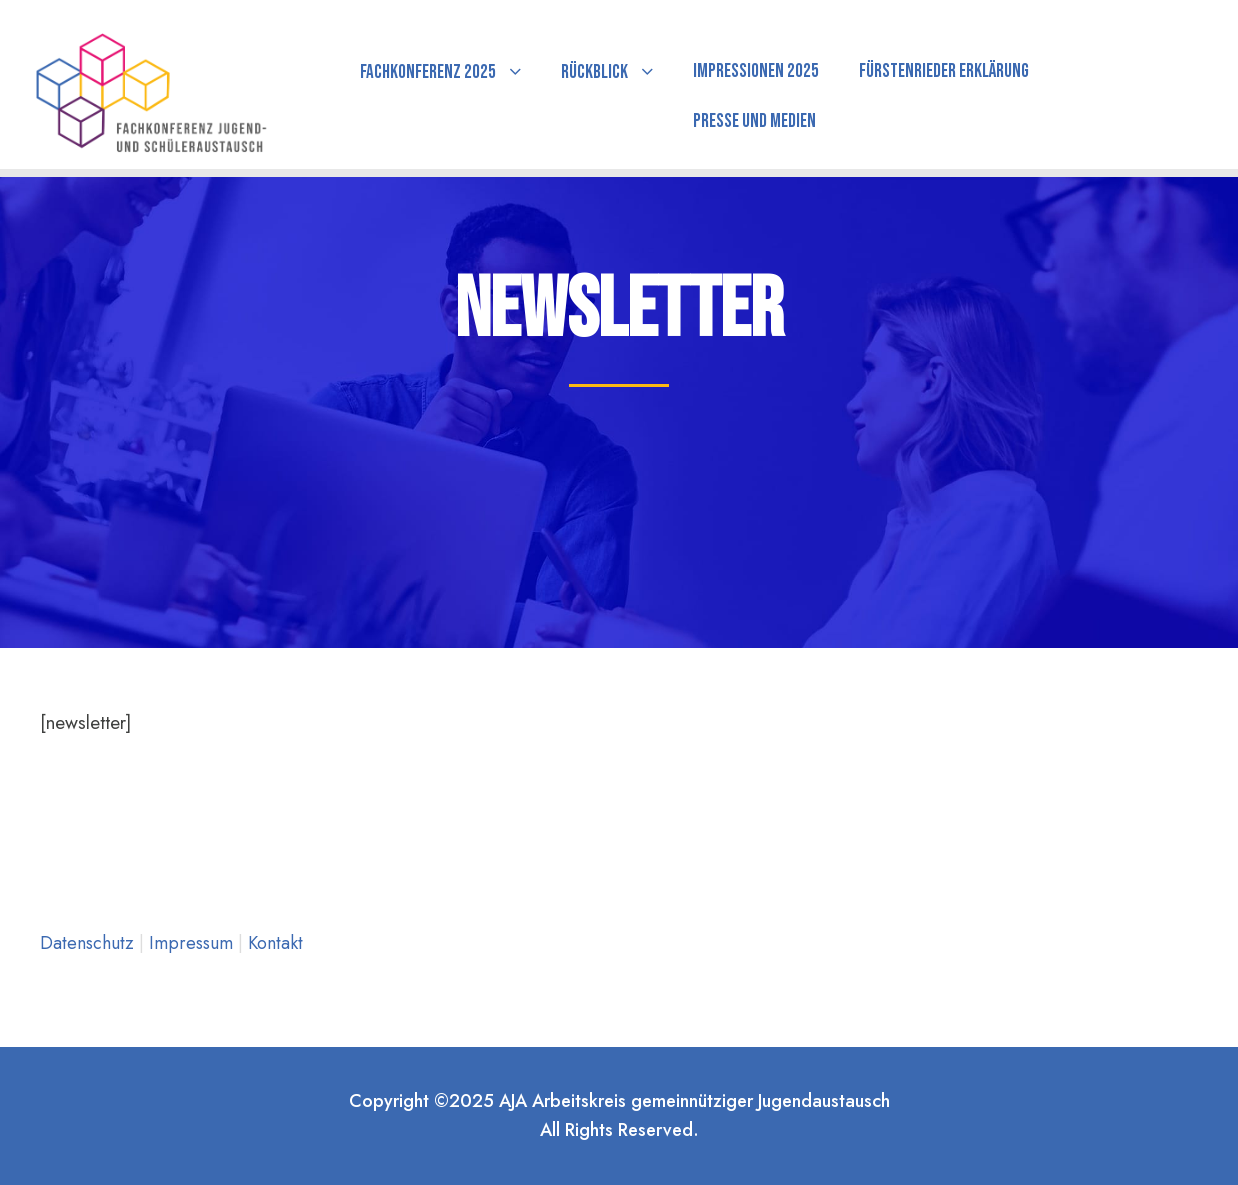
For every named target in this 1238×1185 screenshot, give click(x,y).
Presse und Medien (754, 121)
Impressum (193, 943)
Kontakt (275, 943)
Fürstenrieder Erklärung (944, 71)
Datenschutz (89, 943)
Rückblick (594, 72)
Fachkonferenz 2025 (428, 72)
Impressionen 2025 (756, 71)
